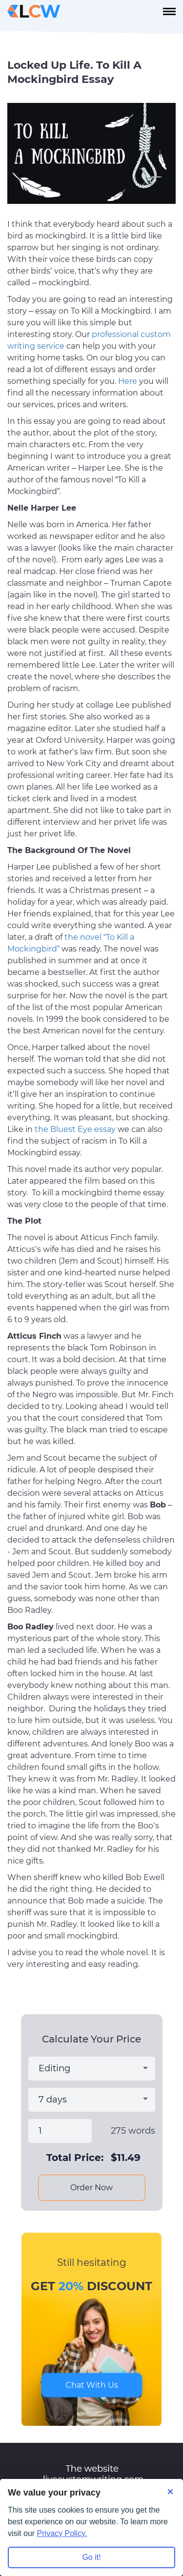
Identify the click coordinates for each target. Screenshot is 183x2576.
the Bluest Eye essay (75, 1129)
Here (127, 381)
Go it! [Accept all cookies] (91, 2557)
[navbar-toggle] (169, 11)
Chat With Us (91, 2385)
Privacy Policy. (62, 2533)
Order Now (91, 2187)
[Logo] (33, 11)
